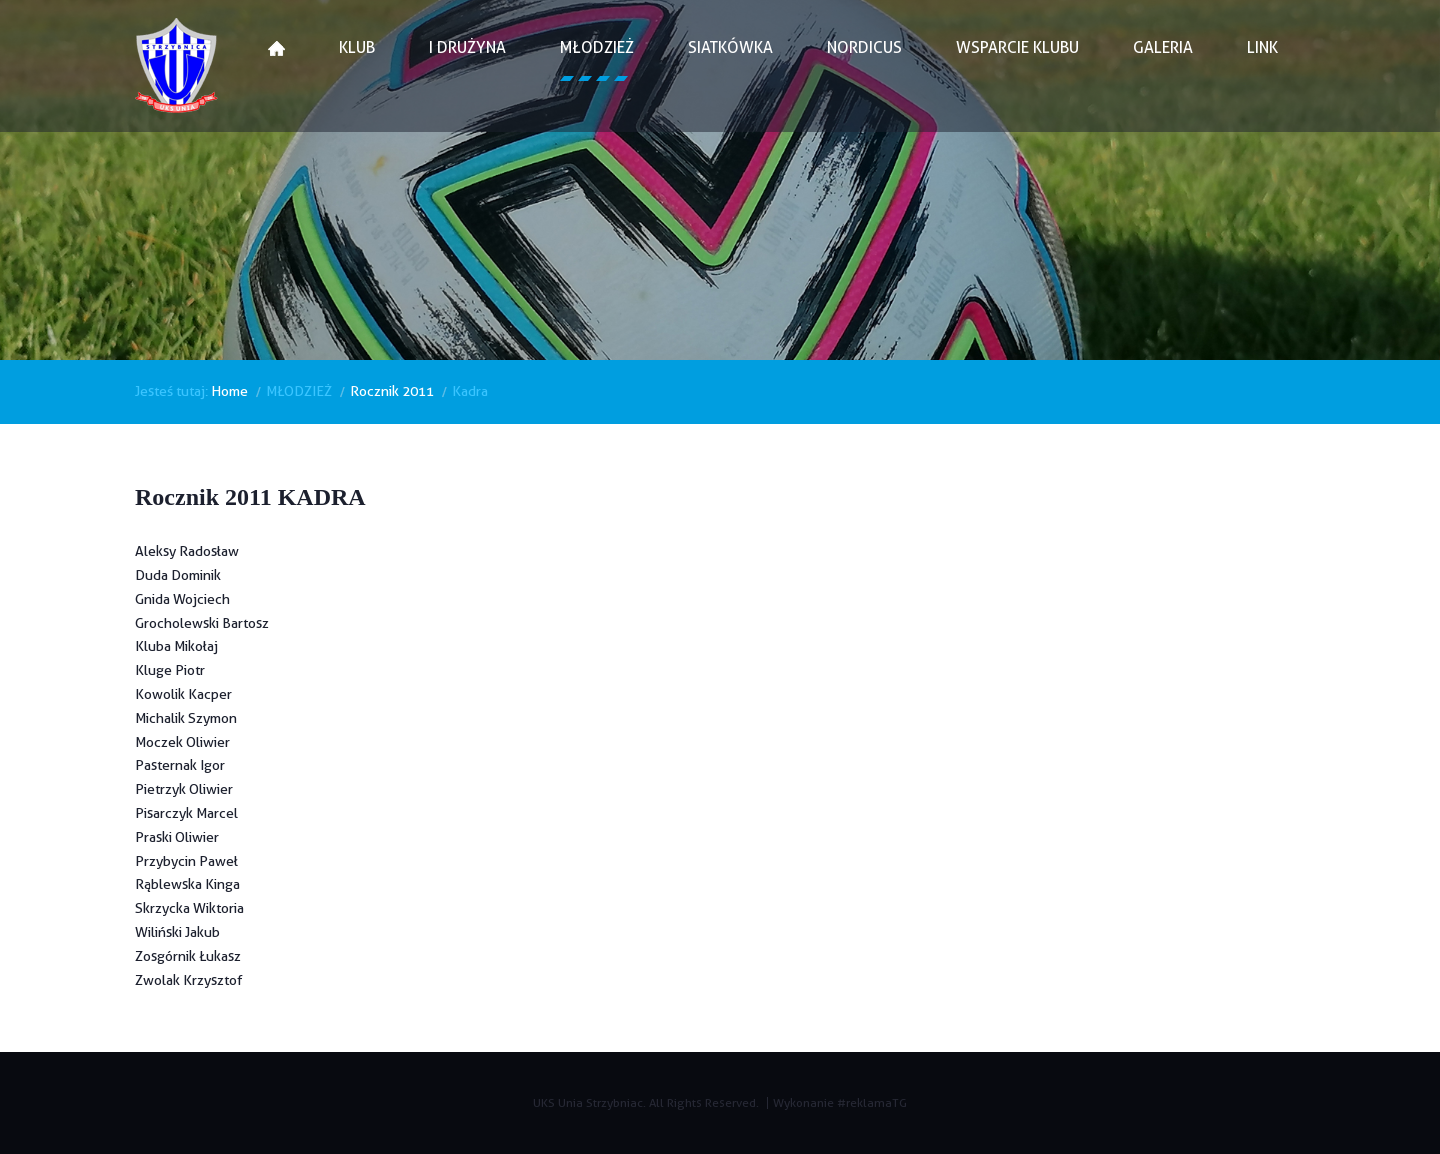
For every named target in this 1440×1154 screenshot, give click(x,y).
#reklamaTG (872, 1102)
